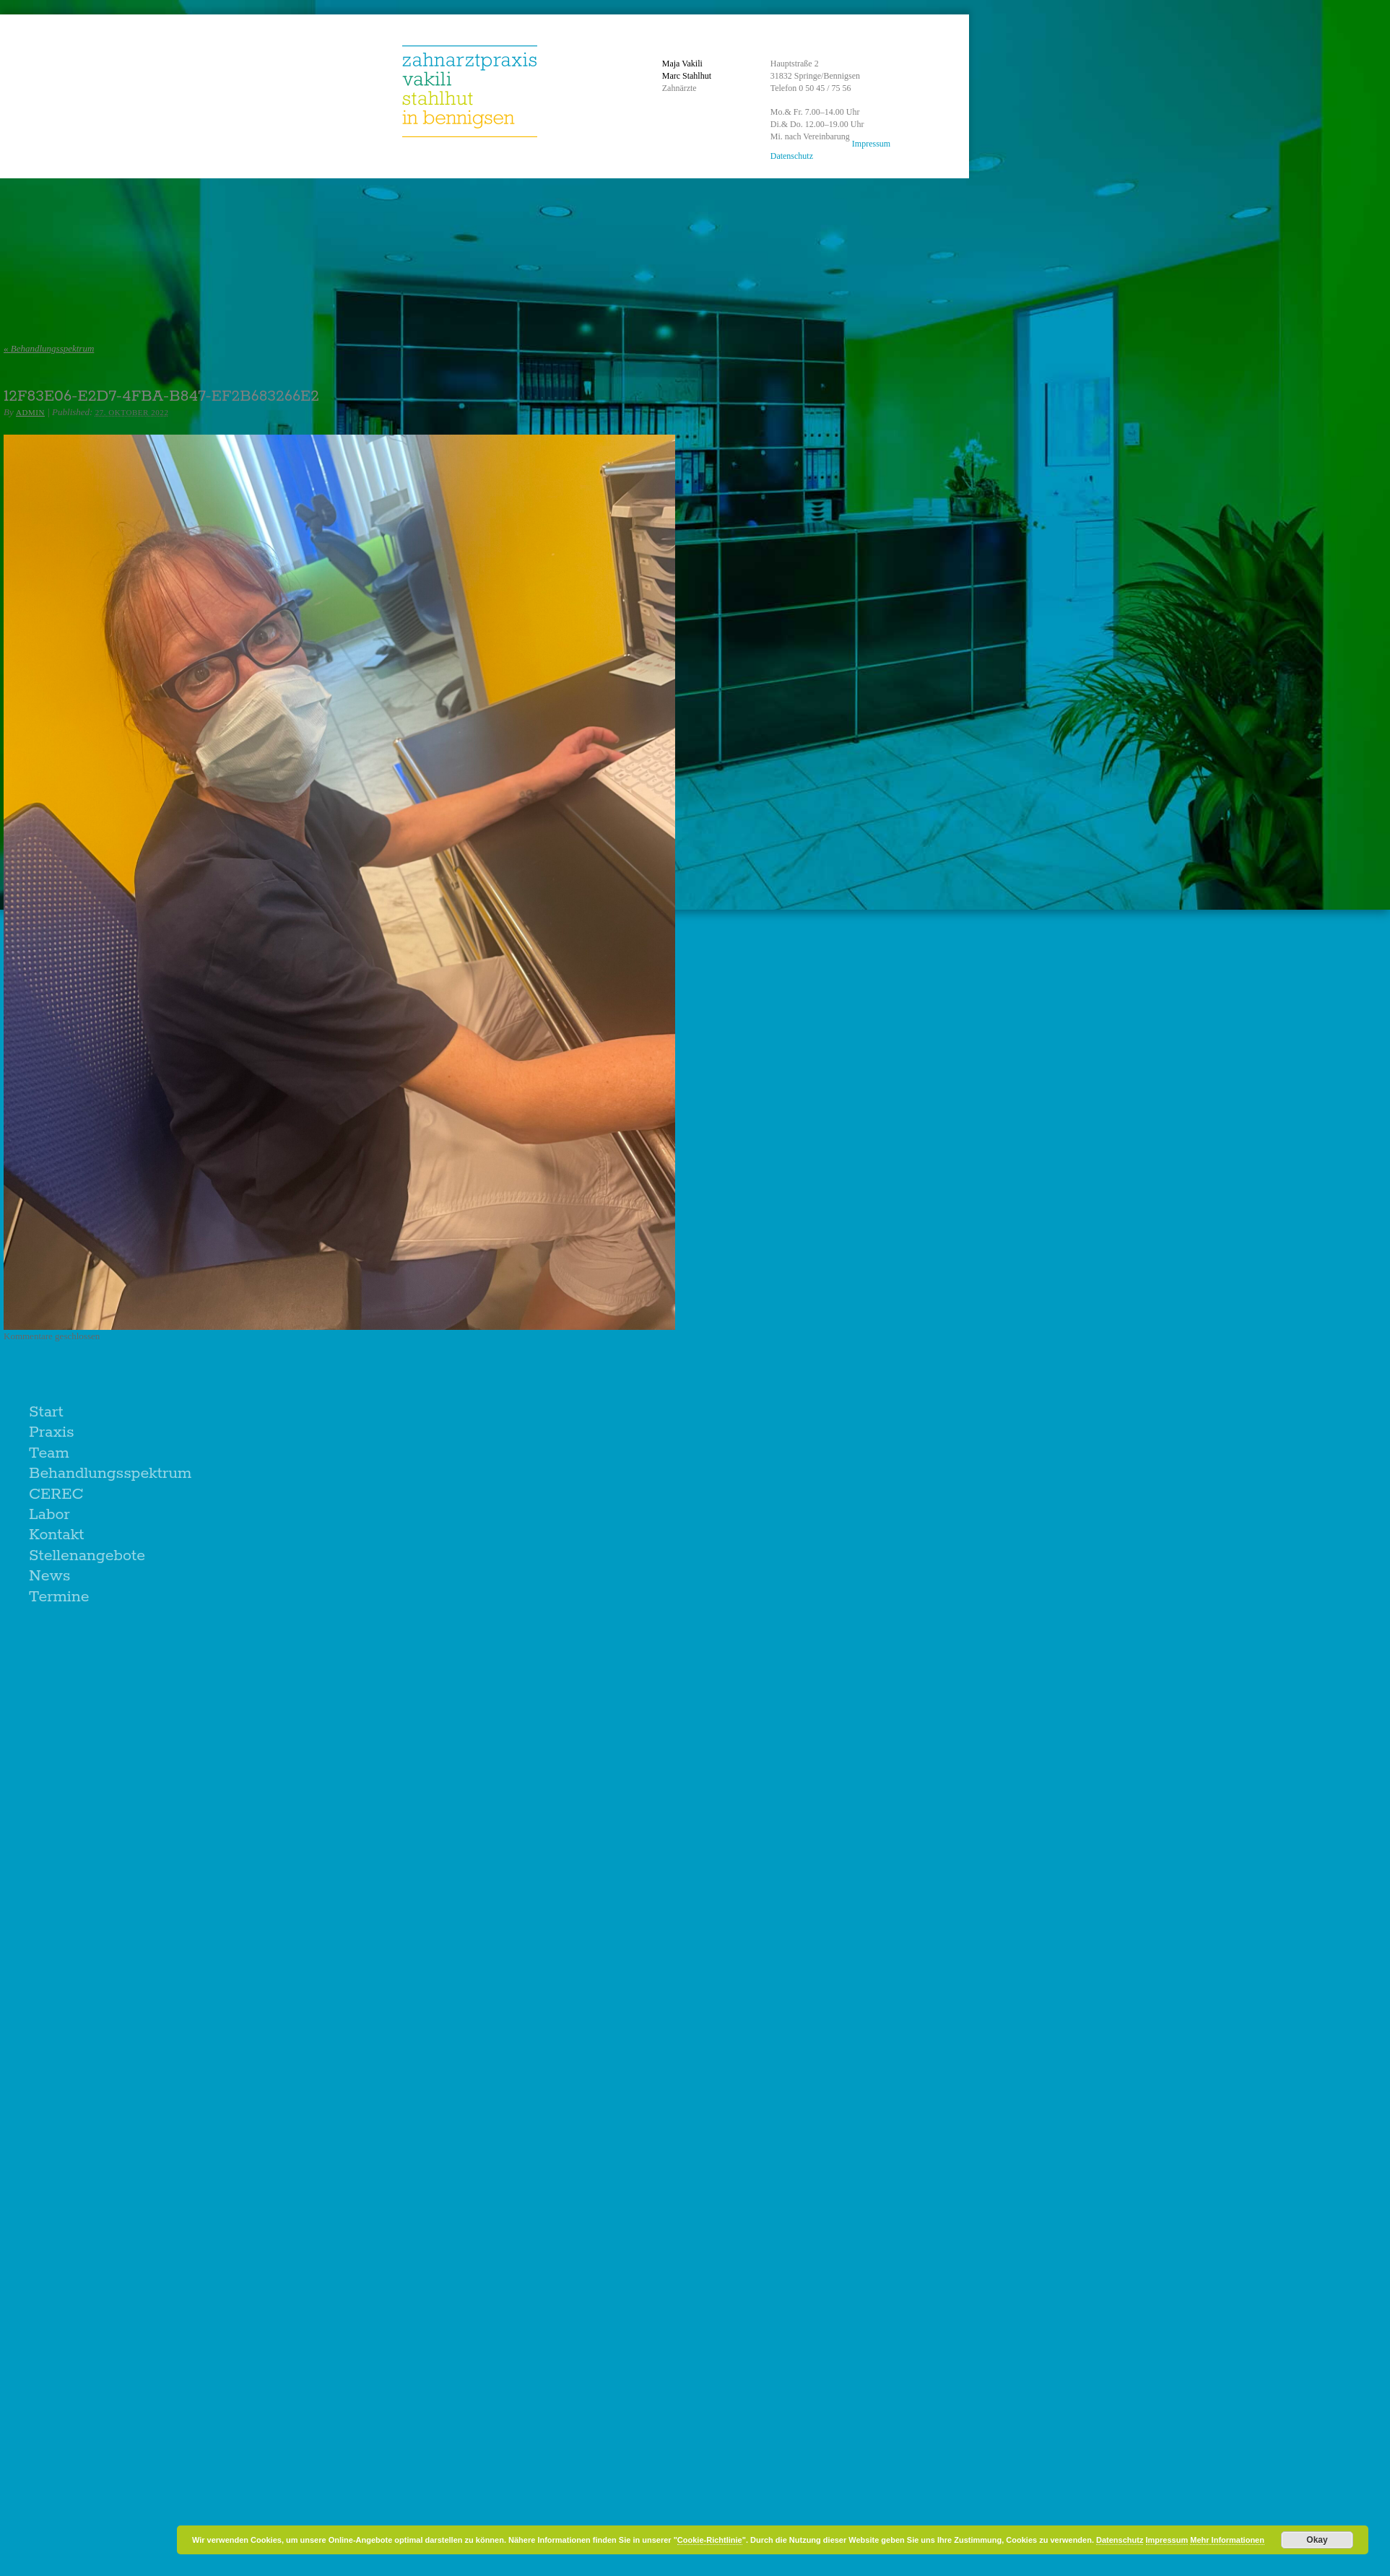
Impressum (871, 144)
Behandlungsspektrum (49, 348)
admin (30, 412)
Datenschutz (791, 156)
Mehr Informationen (1227, 2540)
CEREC (56, 1494)
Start (46, 1412)
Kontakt (56, 1535)
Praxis (51, 1432)
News (49, 1576)
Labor (49, 1515)
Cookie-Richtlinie (709, 2540)
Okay (1316, 2540)
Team (49, 1453)
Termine (59, 1597)
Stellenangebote (87, 1556)
